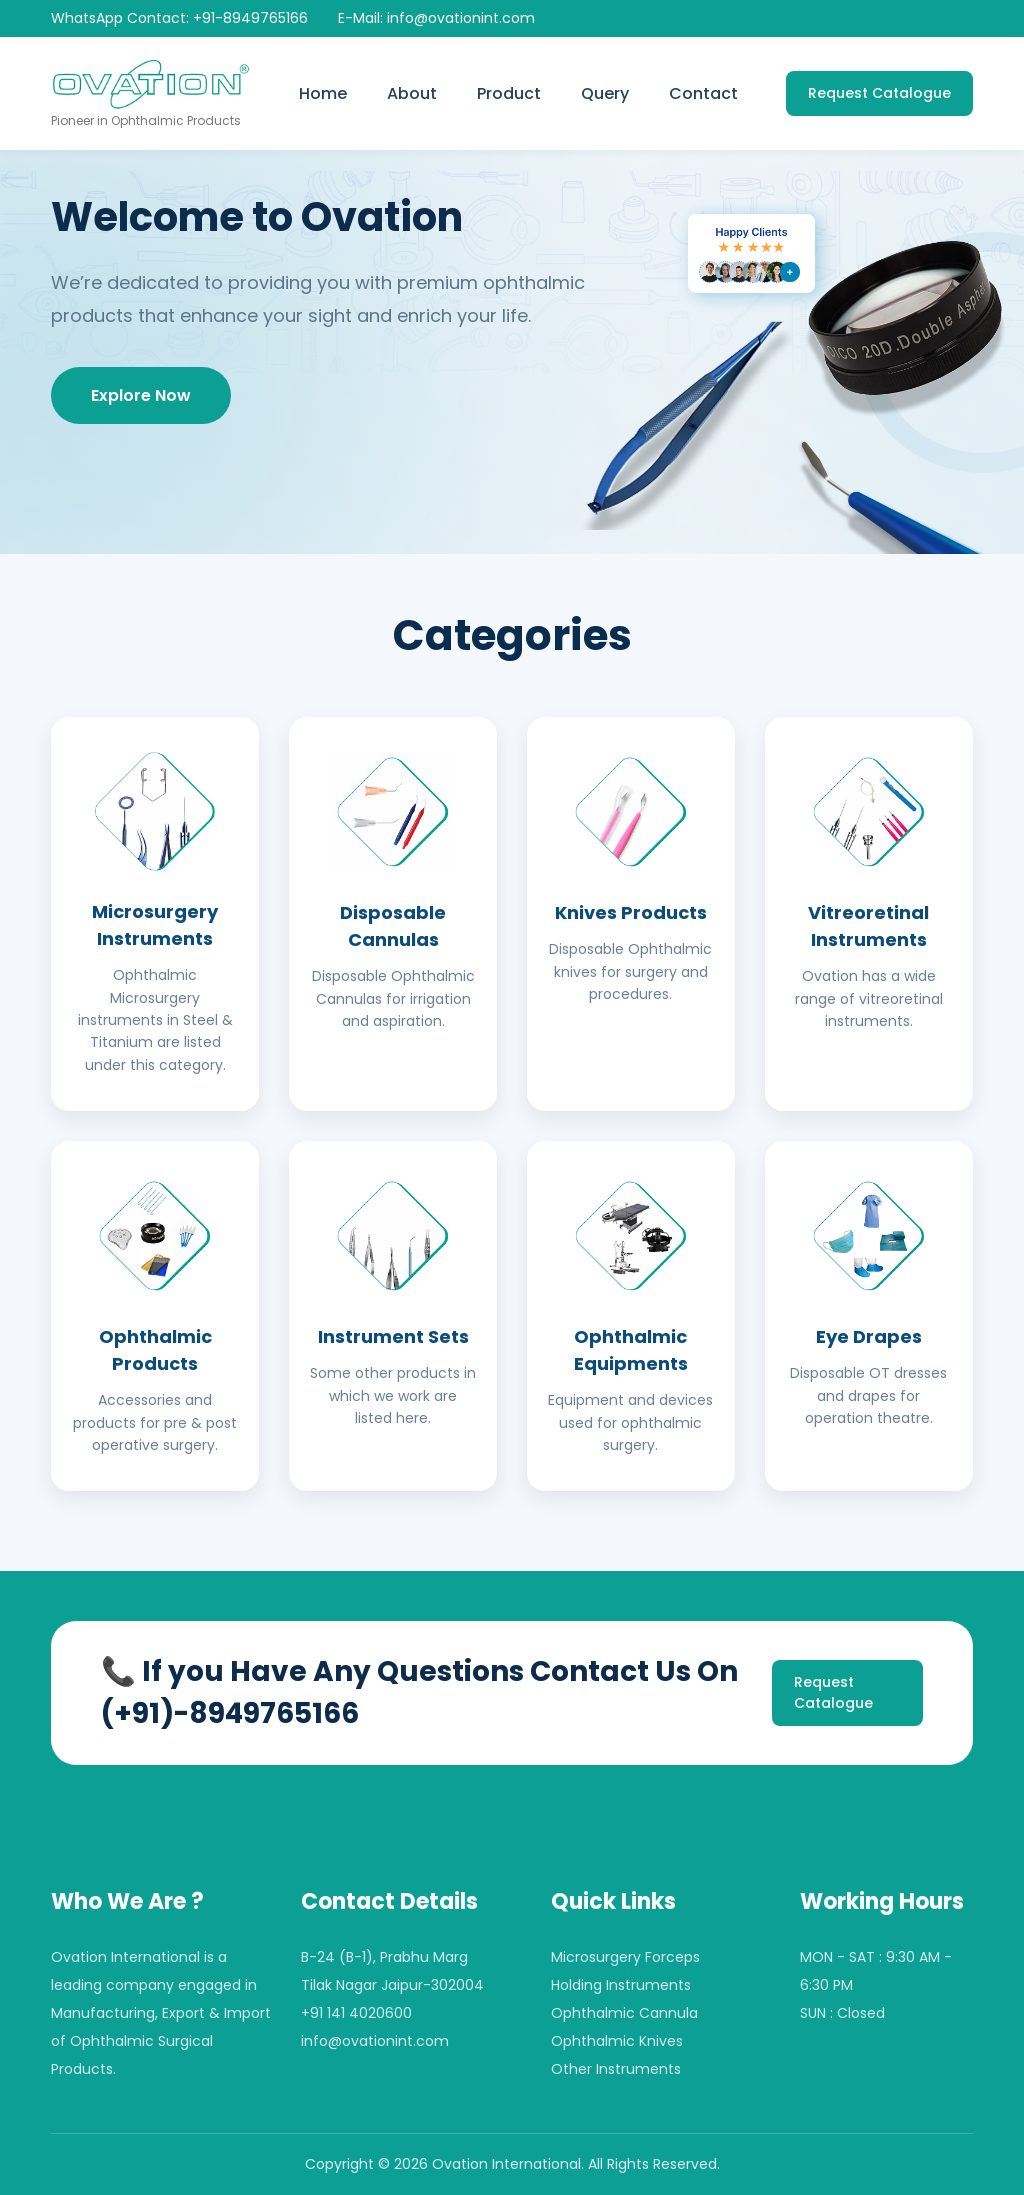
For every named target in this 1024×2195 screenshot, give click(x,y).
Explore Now (141, 395)
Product (509, 93)
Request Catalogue (879, 93)
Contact (703, 93)
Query (605, 93)
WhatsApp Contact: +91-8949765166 (179, 18)
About (412, 93)
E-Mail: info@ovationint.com (436, 18)
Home (323, 93)
